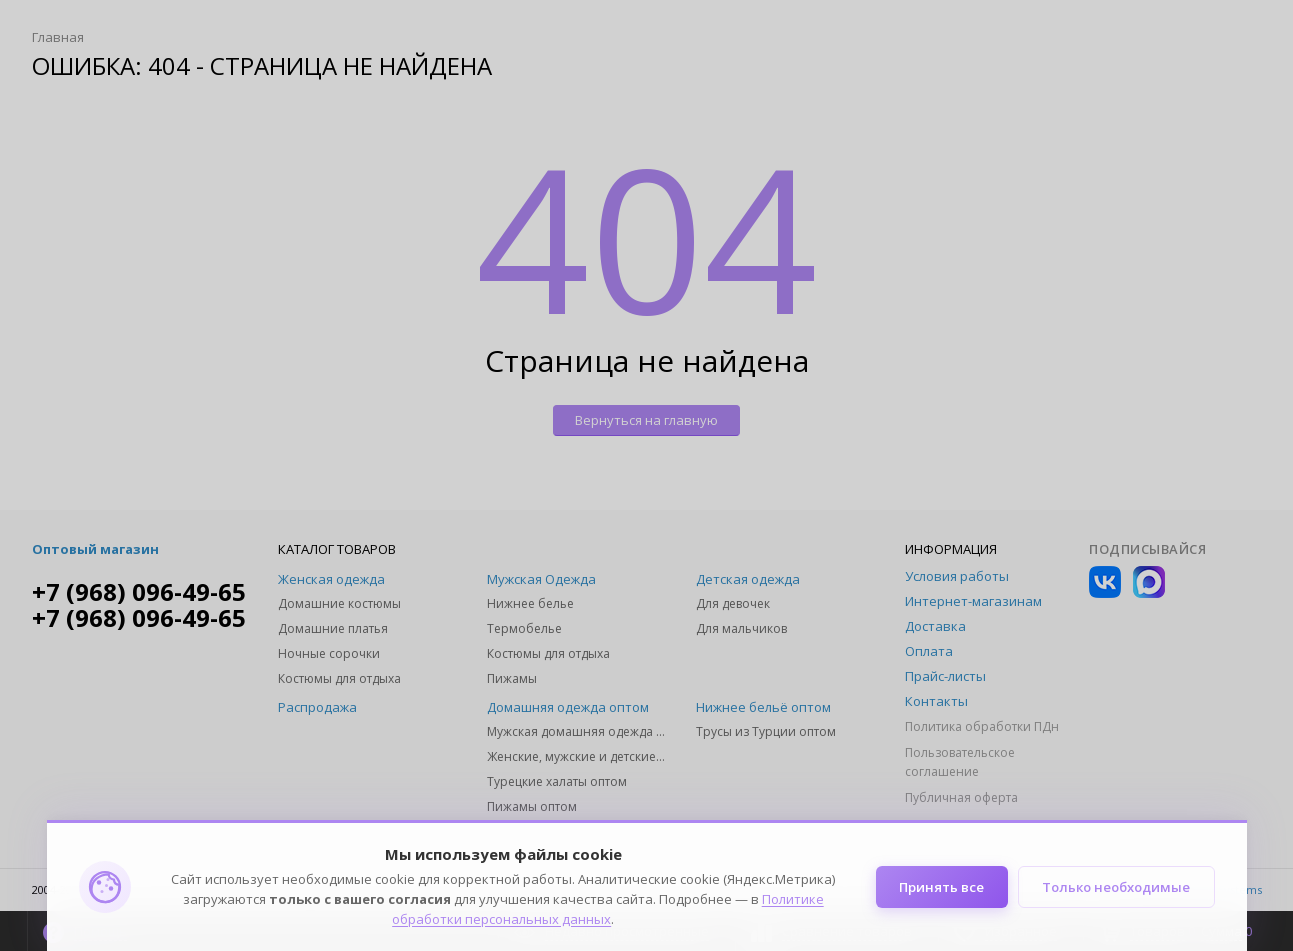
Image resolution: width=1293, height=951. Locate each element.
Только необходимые (1116, 887)
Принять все (941, 887)
